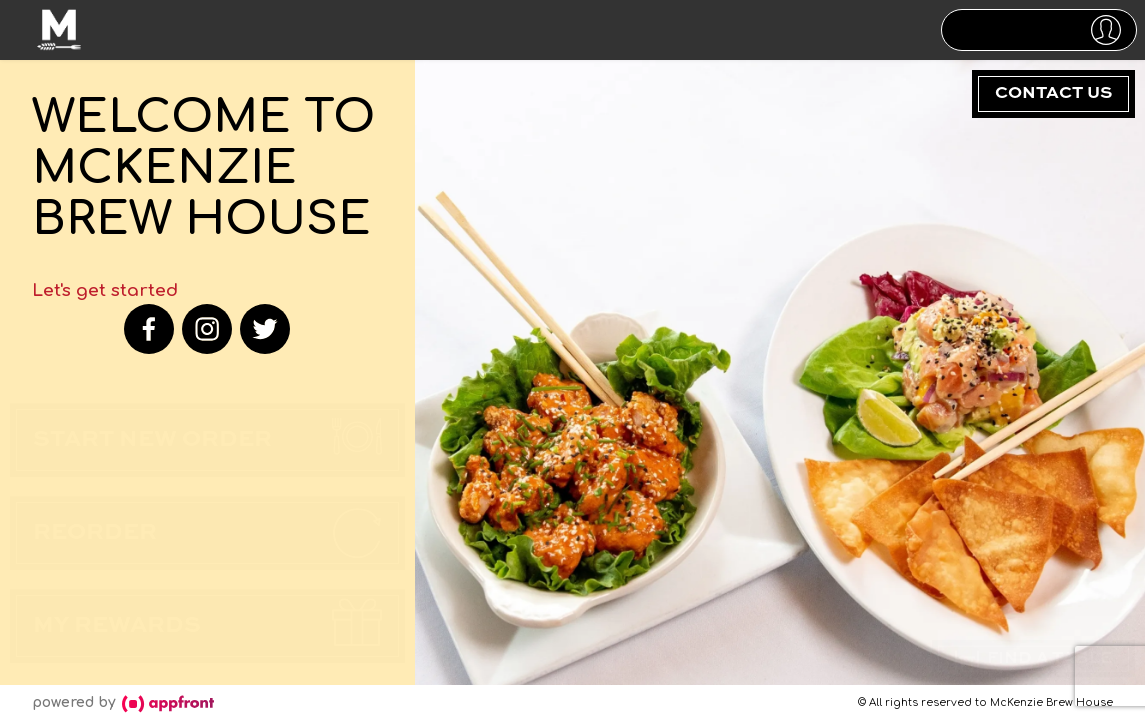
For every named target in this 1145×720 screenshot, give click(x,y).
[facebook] (149, 329)
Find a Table (1033, 656)
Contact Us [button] (1053, 93)
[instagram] (207, 329)
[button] (1039, 30)
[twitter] (265, 329)
